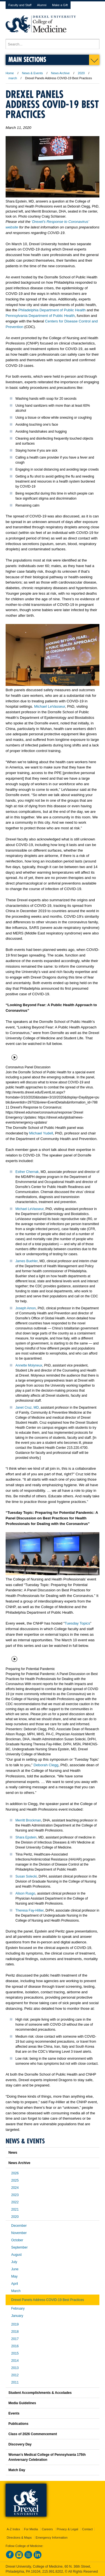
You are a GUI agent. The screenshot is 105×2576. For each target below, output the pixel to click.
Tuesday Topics (77, 1623)
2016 (15, 2346)
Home (10, 73)
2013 (15, 2368)
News (12, 2153)
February (18, 2308)
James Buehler (26, 1261)
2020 (81, 73)
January (17, 2316)
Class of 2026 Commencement (32, 2434)
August (16, 2255)
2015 (15, 2353)
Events (13, 2413)
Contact (87, 2529)
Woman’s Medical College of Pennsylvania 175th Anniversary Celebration (47, 2457)
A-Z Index (13, 2529)
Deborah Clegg (46, 1765)
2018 (15, 2332)
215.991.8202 (52, 2571)
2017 (15, 2339)
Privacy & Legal (67, 2529)
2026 (15, 2173)
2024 (15, 2188)
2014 (15, 2361)
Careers (47, 2529)
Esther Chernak (27, 1172)
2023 (15, 2195)
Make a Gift (60, 5)
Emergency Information (51, 2537)
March (15, 2291)
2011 (15, 2382)
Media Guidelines (22, 2403)
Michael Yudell (41, 1133)
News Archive (60, 73)
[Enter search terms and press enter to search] (52, 44)
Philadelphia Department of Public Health (51, 310)
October (17, 2240)
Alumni (41, 5)
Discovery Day (20, 2444)
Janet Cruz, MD (27, 1407)
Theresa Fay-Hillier (29, 1910)
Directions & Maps (19, 2537)
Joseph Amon (25, 1308)
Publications (18, 2424)
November (19, 2233)
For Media (31, 2529)
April (14, 2284)
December (19, 2226)
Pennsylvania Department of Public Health (40, 316)
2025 (15, 2180)
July (14, 2262)
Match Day (16, 2470)
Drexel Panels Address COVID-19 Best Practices (47, 2300)
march (12, 78)
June (14, 2269)
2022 (15, 2202)
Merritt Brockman (28, 1820)
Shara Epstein (25, 1837)
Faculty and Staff (19, 5)
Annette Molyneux (28, 1365)
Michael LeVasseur (49, 706)
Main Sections (27, 59)
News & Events (32, 73)
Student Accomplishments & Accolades (40, 2393)
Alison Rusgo (25, 1893)
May (14, 2276)
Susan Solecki (26, 1876)
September (19, 2247)
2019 (15, 2324)
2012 (15, 2375)
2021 (15, 2209)
